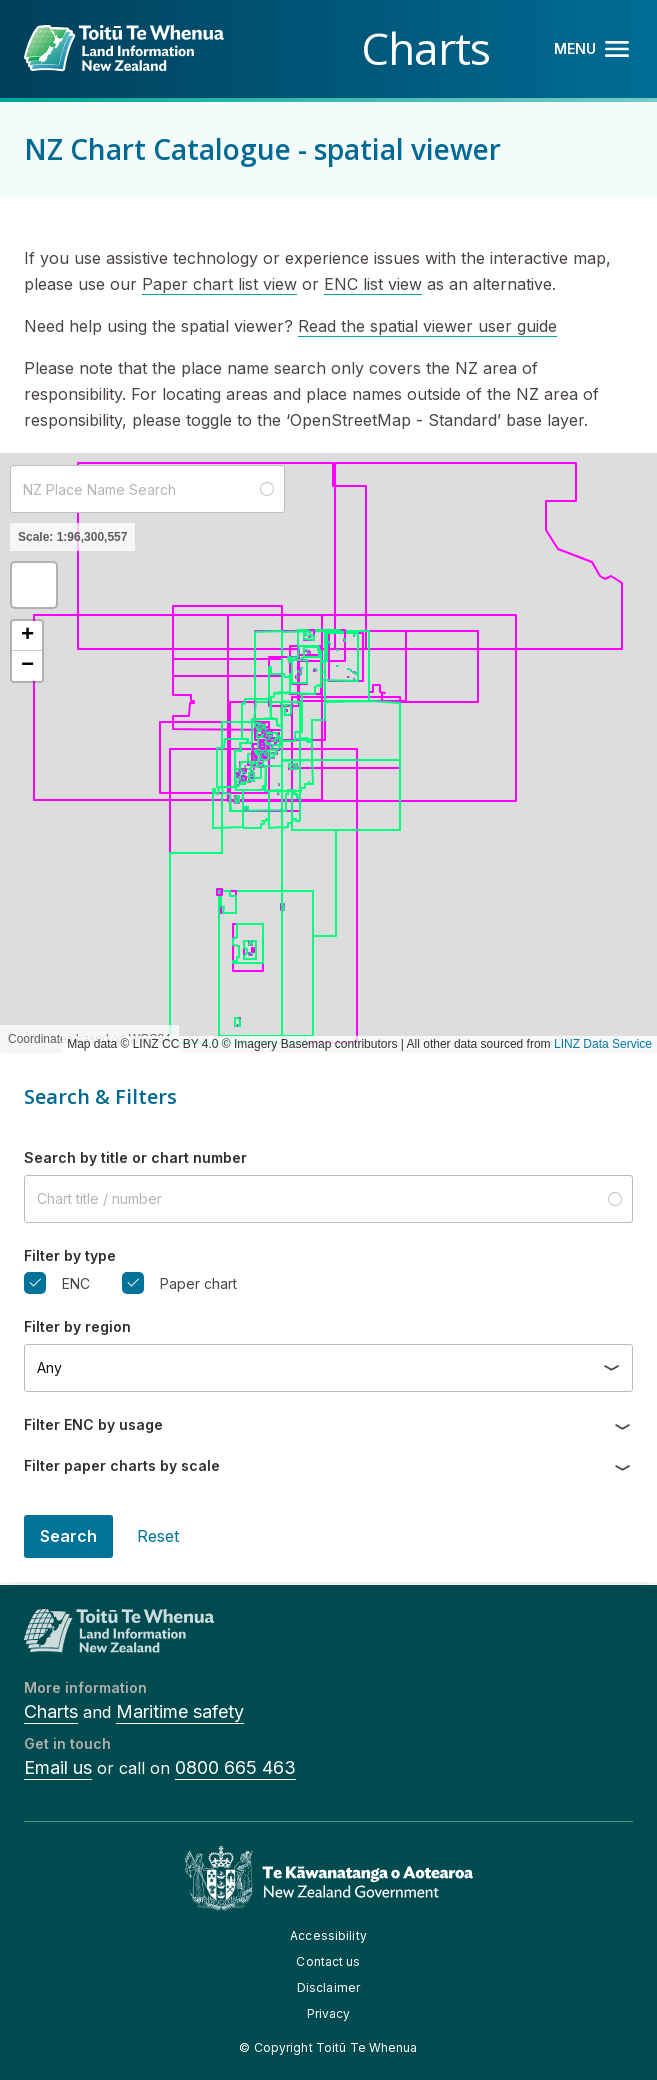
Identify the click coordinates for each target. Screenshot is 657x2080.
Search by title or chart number (135, 1157)
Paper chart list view (219, 284)
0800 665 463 (235, 1767)
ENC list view (373, 284)
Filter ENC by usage (93, 1424)
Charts (51, 1711)
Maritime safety (180, 1711)
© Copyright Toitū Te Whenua (328, 2047)
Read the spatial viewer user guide (427, 326)
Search (68, 1536)
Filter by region (77, 1326)
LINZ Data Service (603, 1044)
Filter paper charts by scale (122, 1465)
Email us (58, 1767)
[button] (34, 585)
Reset (158, 1536)
